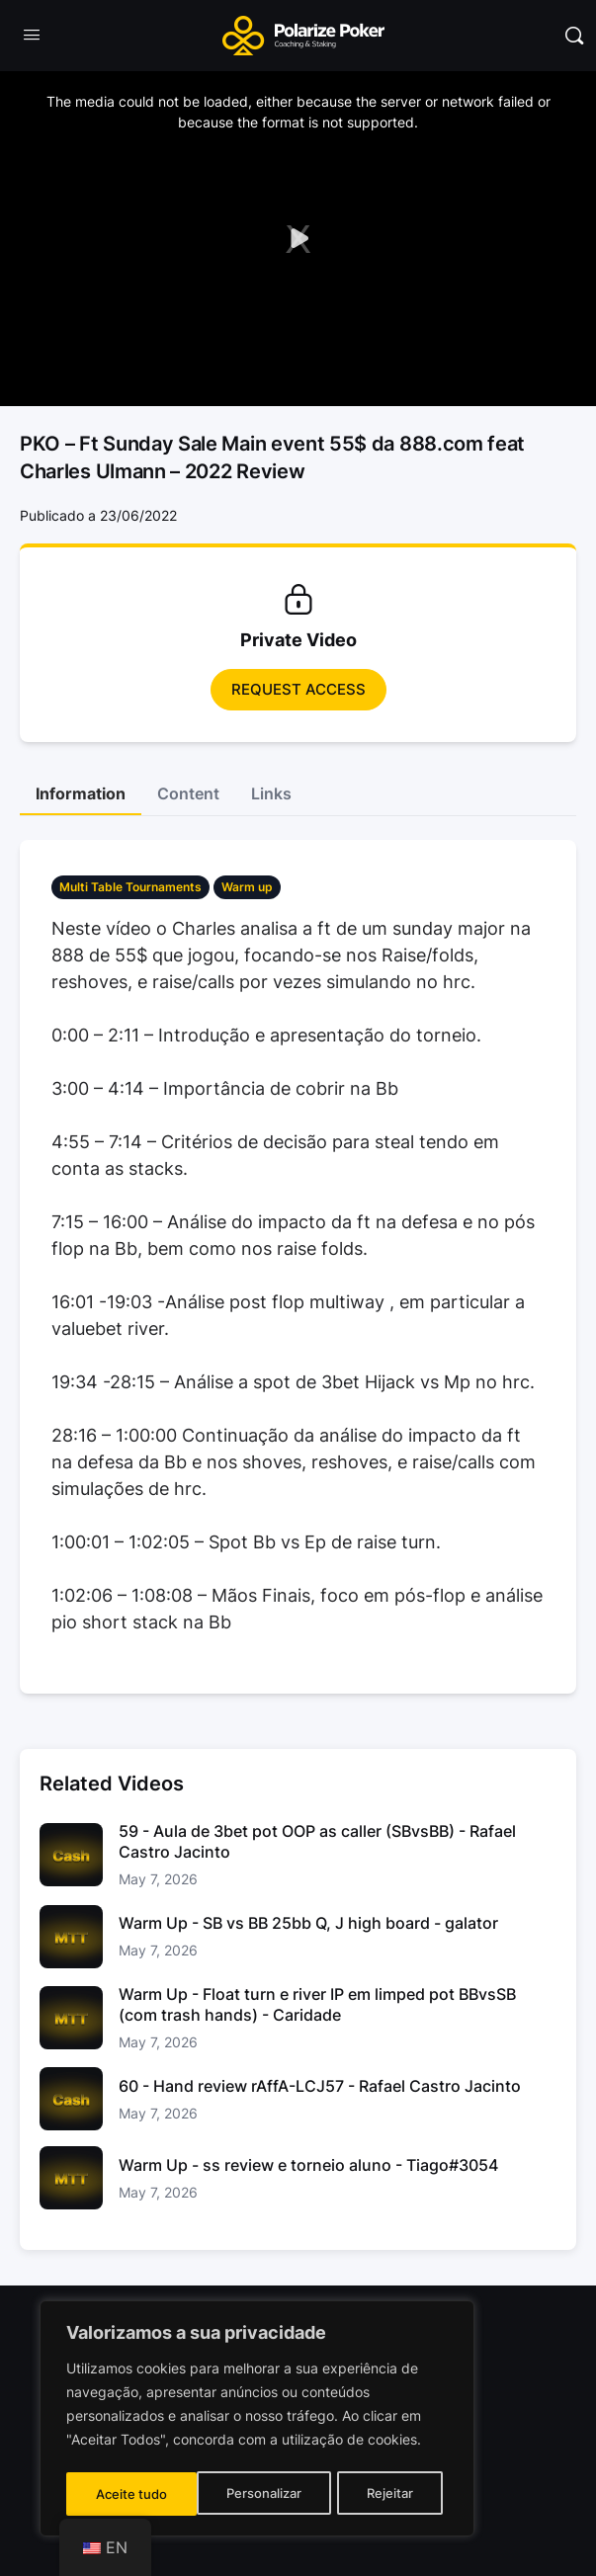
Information (81, 793)
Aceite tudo (383, 2493)
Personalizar (133, 2493)
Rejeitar (259, 2493)
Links (271, 793)
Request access (298, 689)
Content (188, 793)
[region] (257, 2420)
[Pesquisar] (574, 35)
